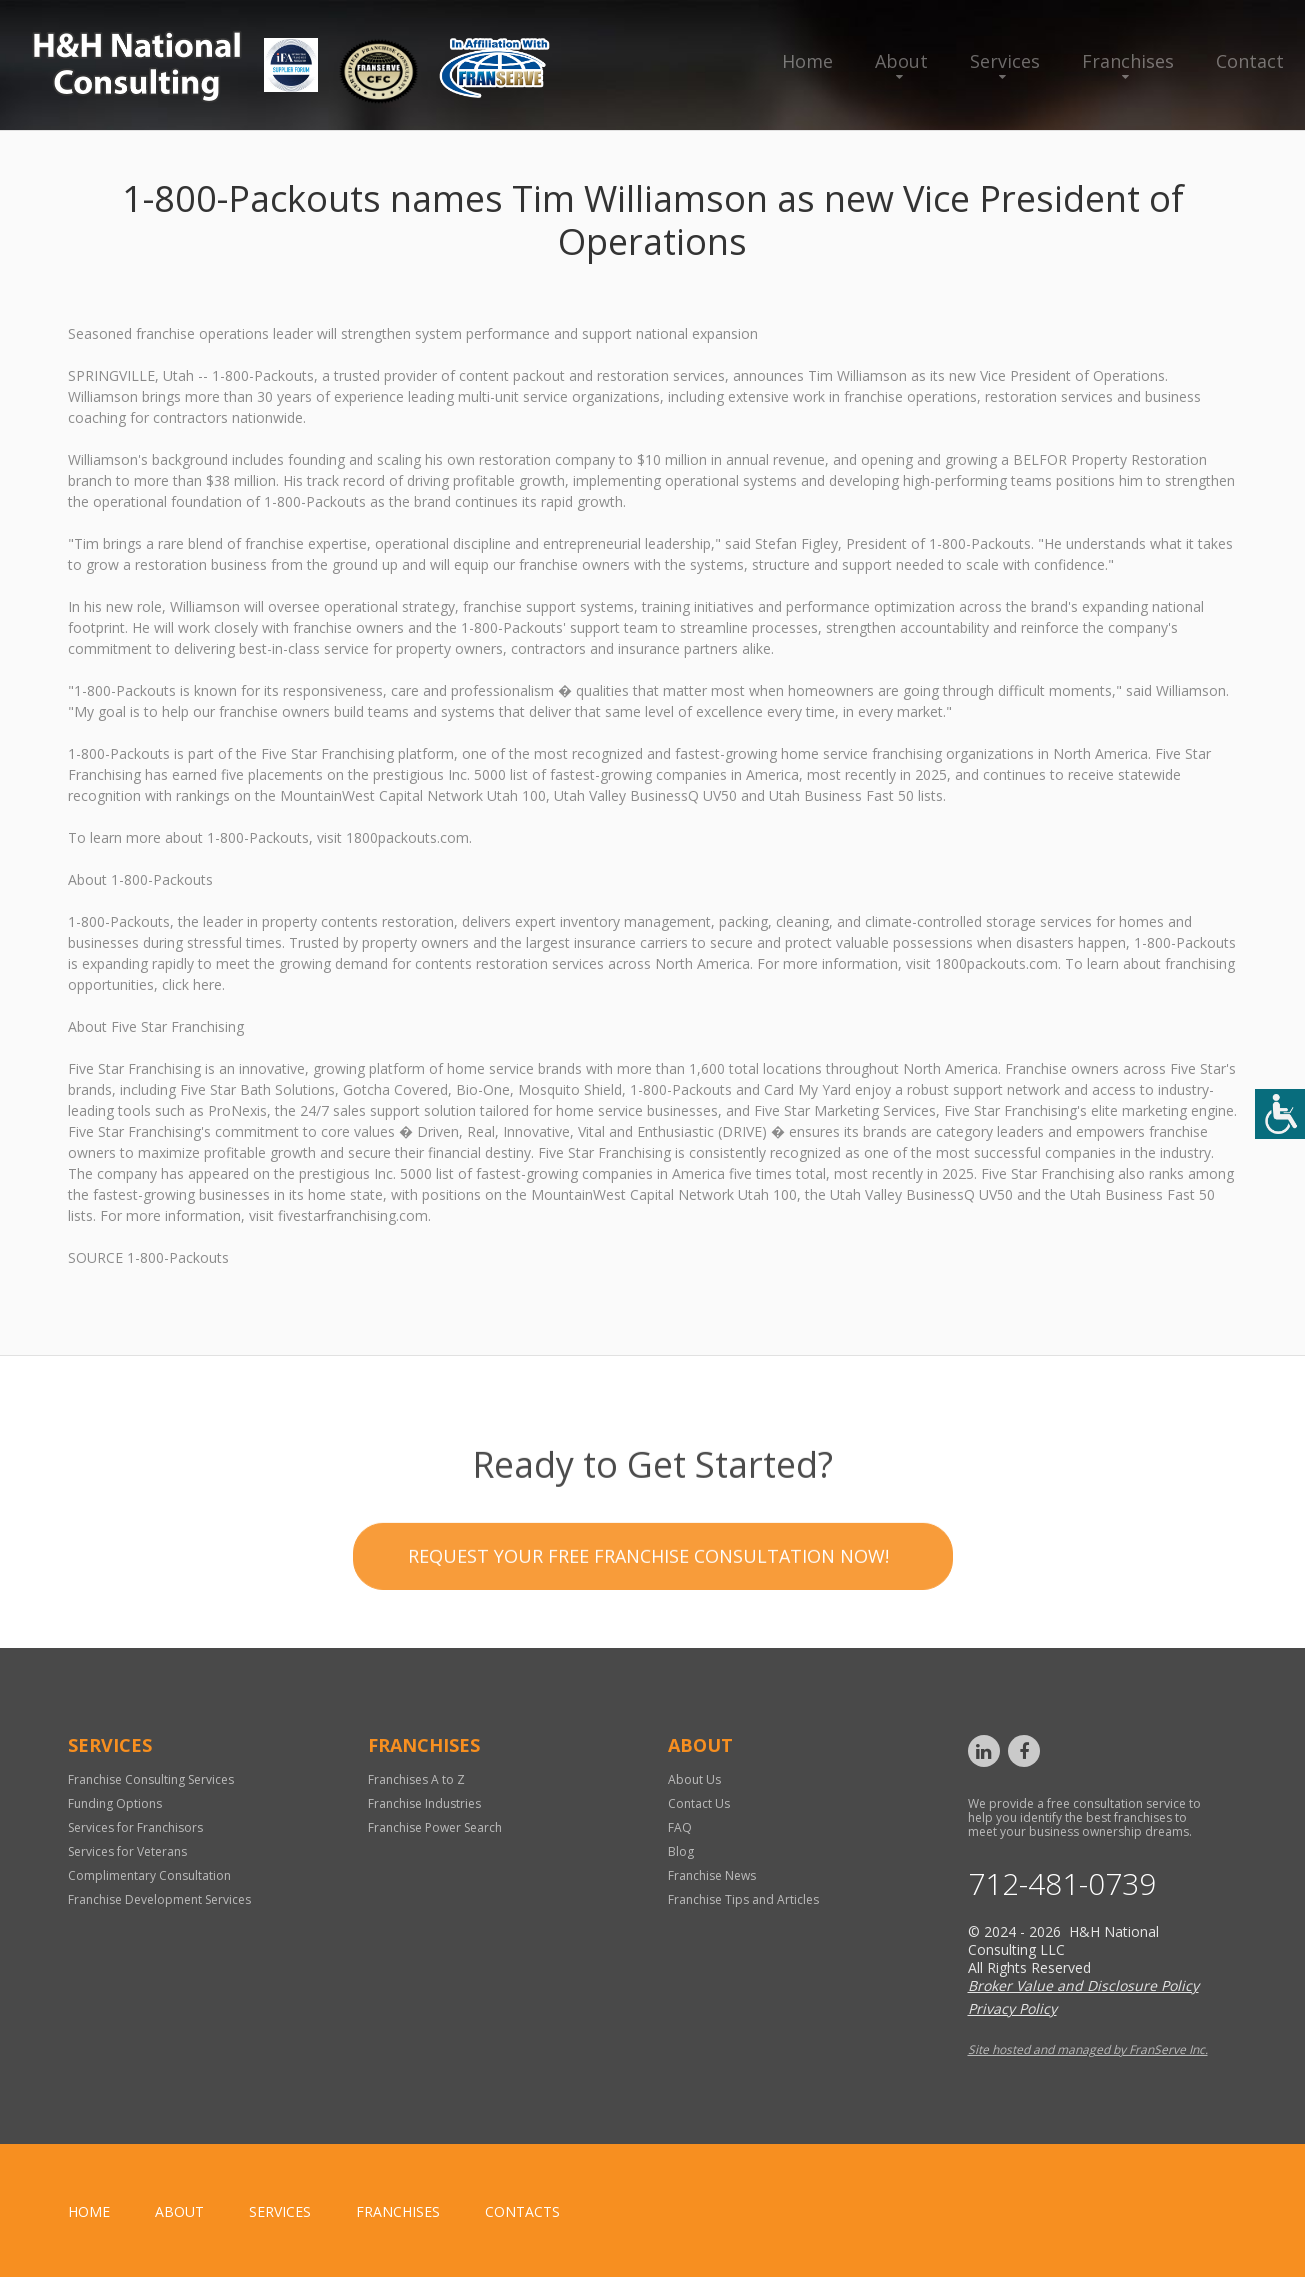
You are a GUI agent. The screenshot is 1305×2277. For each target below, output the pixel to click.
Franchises (1128, 61)
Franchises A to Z (416, 1779)
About (901, 61)
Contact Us (699, 1803)
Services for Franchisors (135, 1827)
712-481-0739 (1062, 1884)
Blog (681, 1851)
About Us (694, 1779)
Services (1005, 61)
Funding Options (115, 1803)
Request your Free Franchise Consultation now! (648, 1648)
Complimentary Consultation (149, 1875)
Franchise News (712, 1875)
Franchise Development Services (159, 1899)
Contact (1250, 61)
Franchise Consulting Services (151, 1779)
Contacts (522, 2211)
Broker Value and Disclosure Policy (1083, 1985)
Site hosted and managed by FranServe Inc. (1088, 2049)
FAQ (680, 1827)
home (89, 2211)
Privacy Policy (1012, 2008)
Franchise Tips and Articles (743, 1899)
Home (807, 61)
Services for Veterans (127, 1851)
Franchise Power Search (435, 1827)
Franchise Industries (424, 1803)
